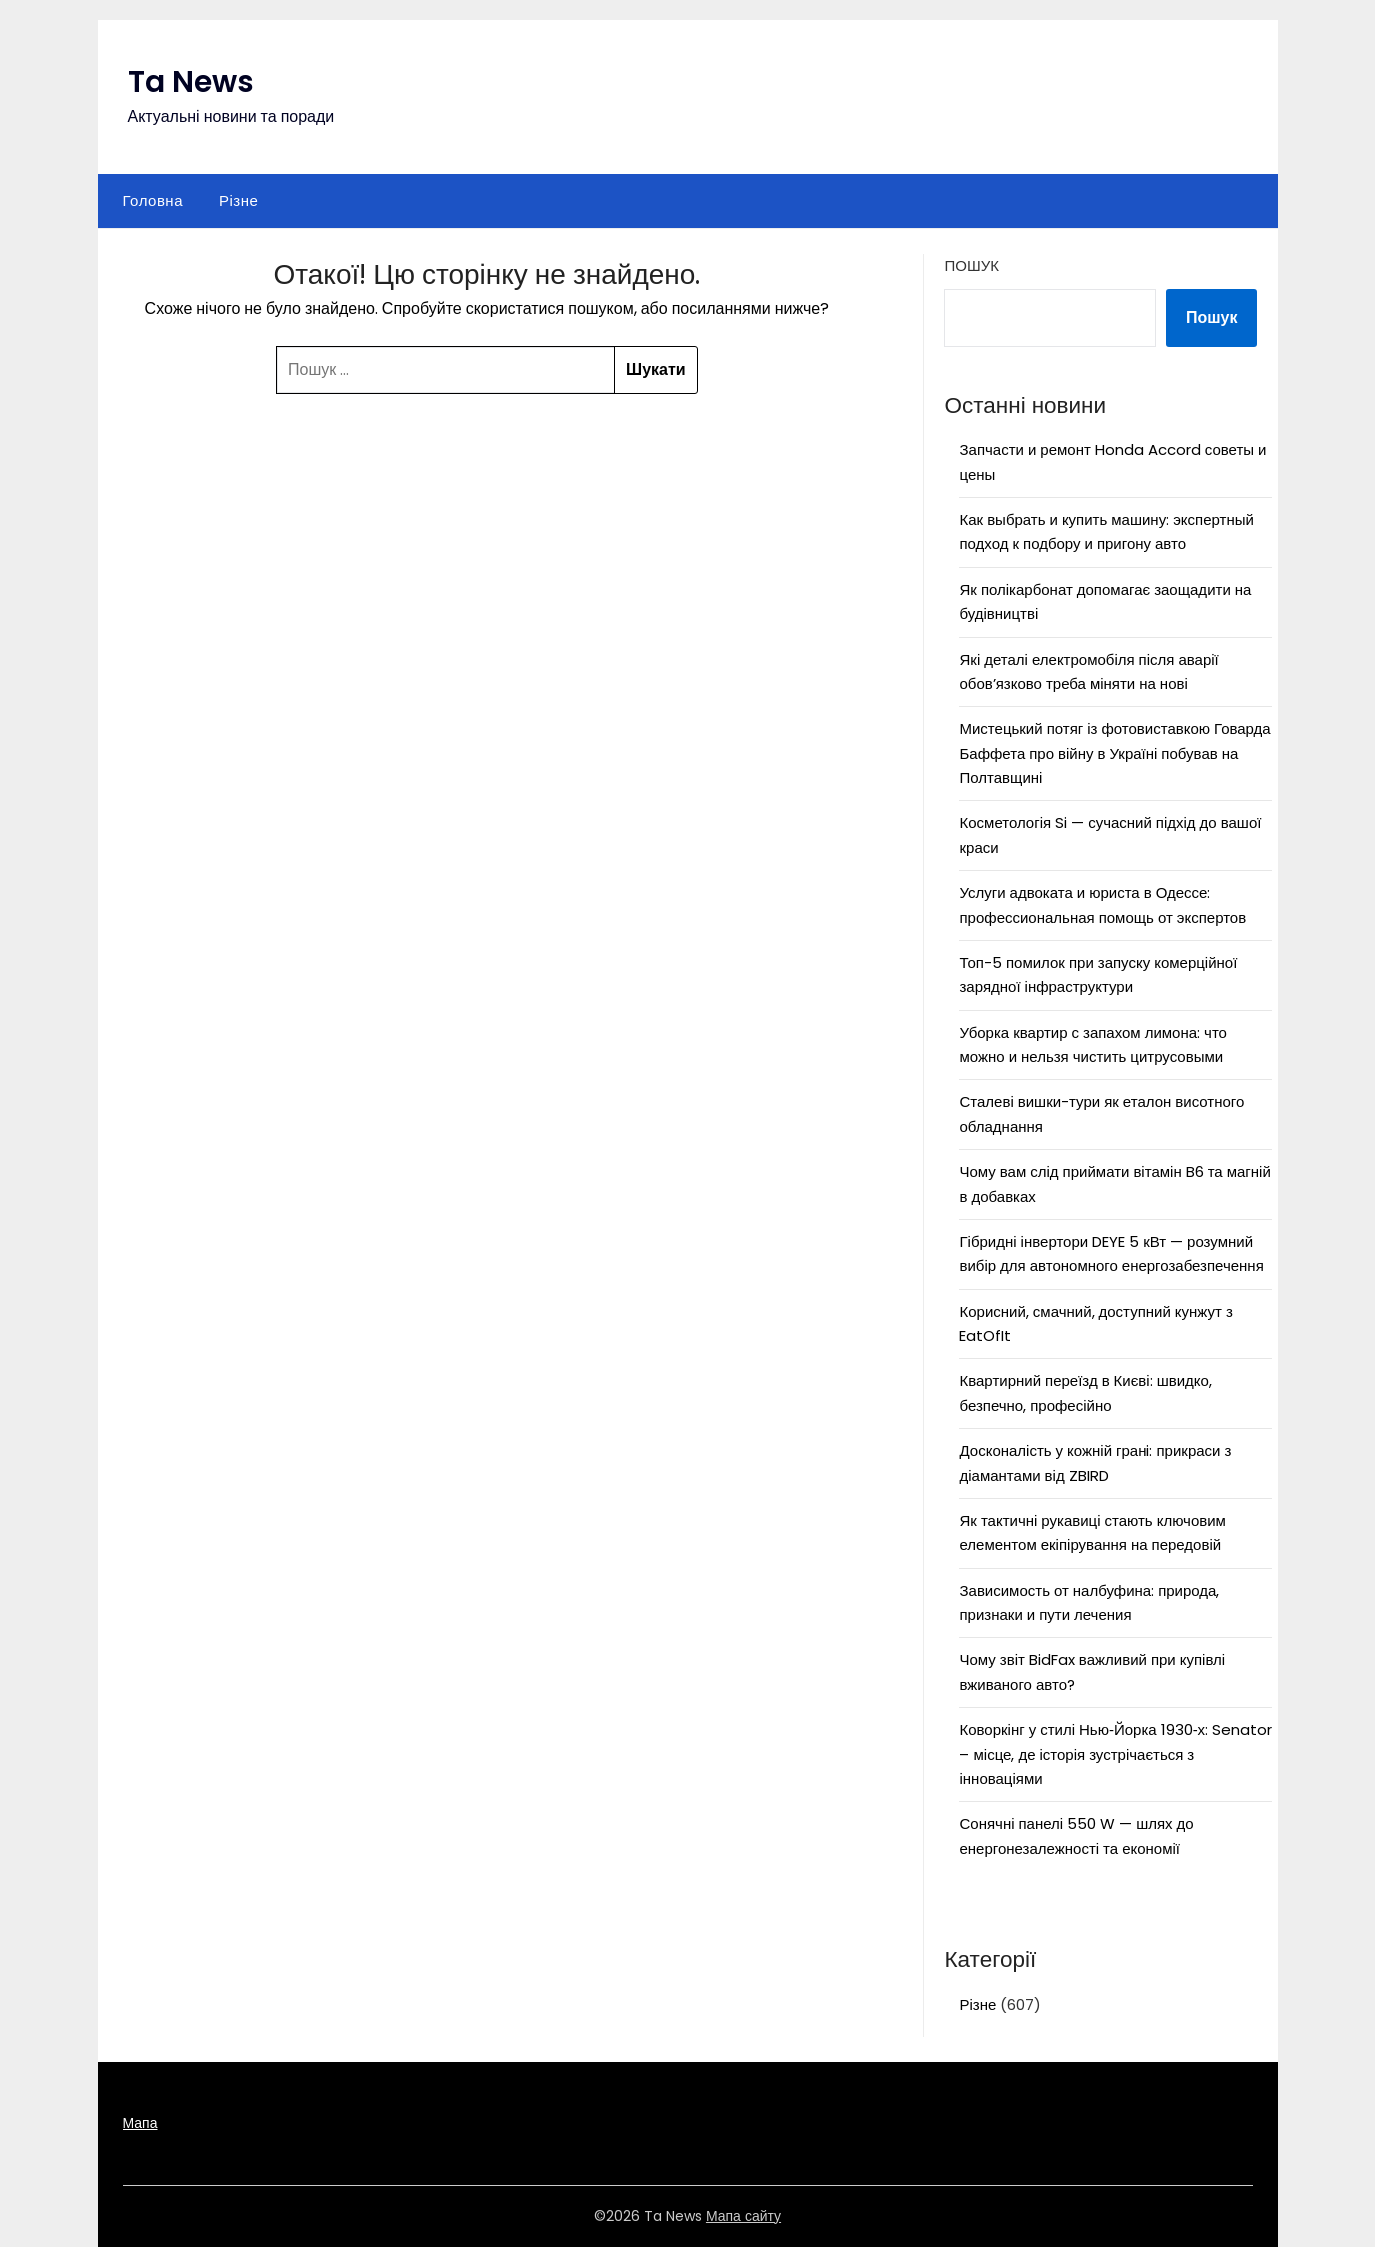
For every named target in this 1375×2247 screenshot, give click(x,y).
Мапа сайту (743, 2216)
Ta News (191, 82)
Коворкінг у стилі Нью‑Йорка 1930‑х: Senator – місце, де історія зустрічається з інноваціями (1115, 1754)
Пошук (971, 265)
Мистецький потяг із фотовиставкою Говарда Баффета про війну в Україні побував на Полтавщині (1114, 753)
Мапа (140, 2123)
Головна (153, 200)
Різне (238, 200)
